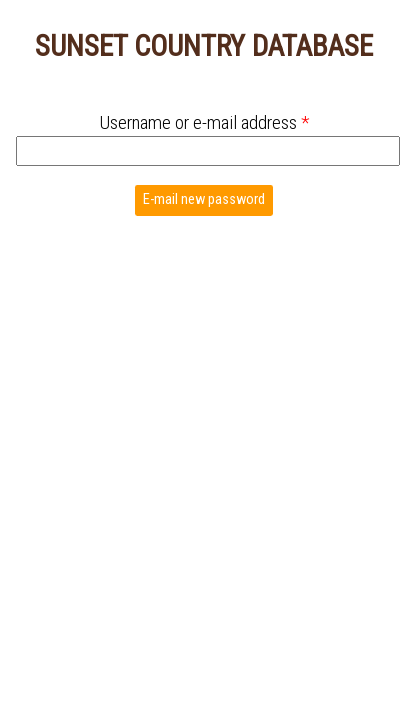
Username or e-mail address (204, 122)
